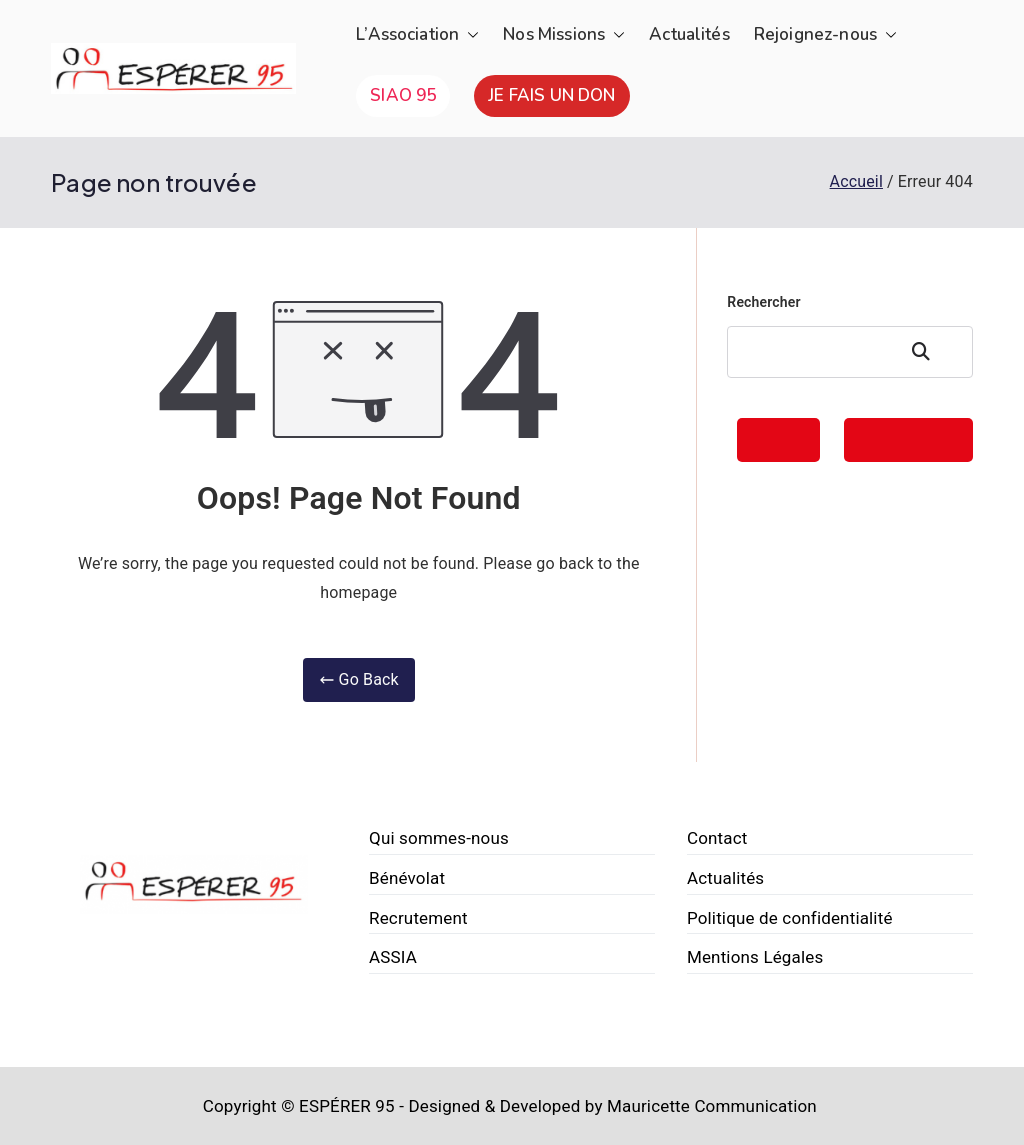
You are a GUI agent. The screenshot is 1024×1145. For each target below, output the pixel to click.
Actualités (689, 34)
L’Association (417, 35)
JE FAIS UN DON (551, 95)
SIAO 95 (403, 95)
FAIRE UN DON (908, 439)
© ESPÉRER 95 (338, 1106)
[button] (469, 35)
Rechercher (763, 302)
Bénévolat (407, 878)
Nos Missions (564, 35)
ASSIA (393, 957)
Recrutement (418, 918)
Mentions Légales (755, 957)
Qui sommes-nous (439, 838)
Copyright (240, 1106)
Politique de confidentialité (790, 918)
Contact (717, 838)
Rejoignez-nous (825, 35)
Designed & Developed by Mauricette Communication (612, 1106)
